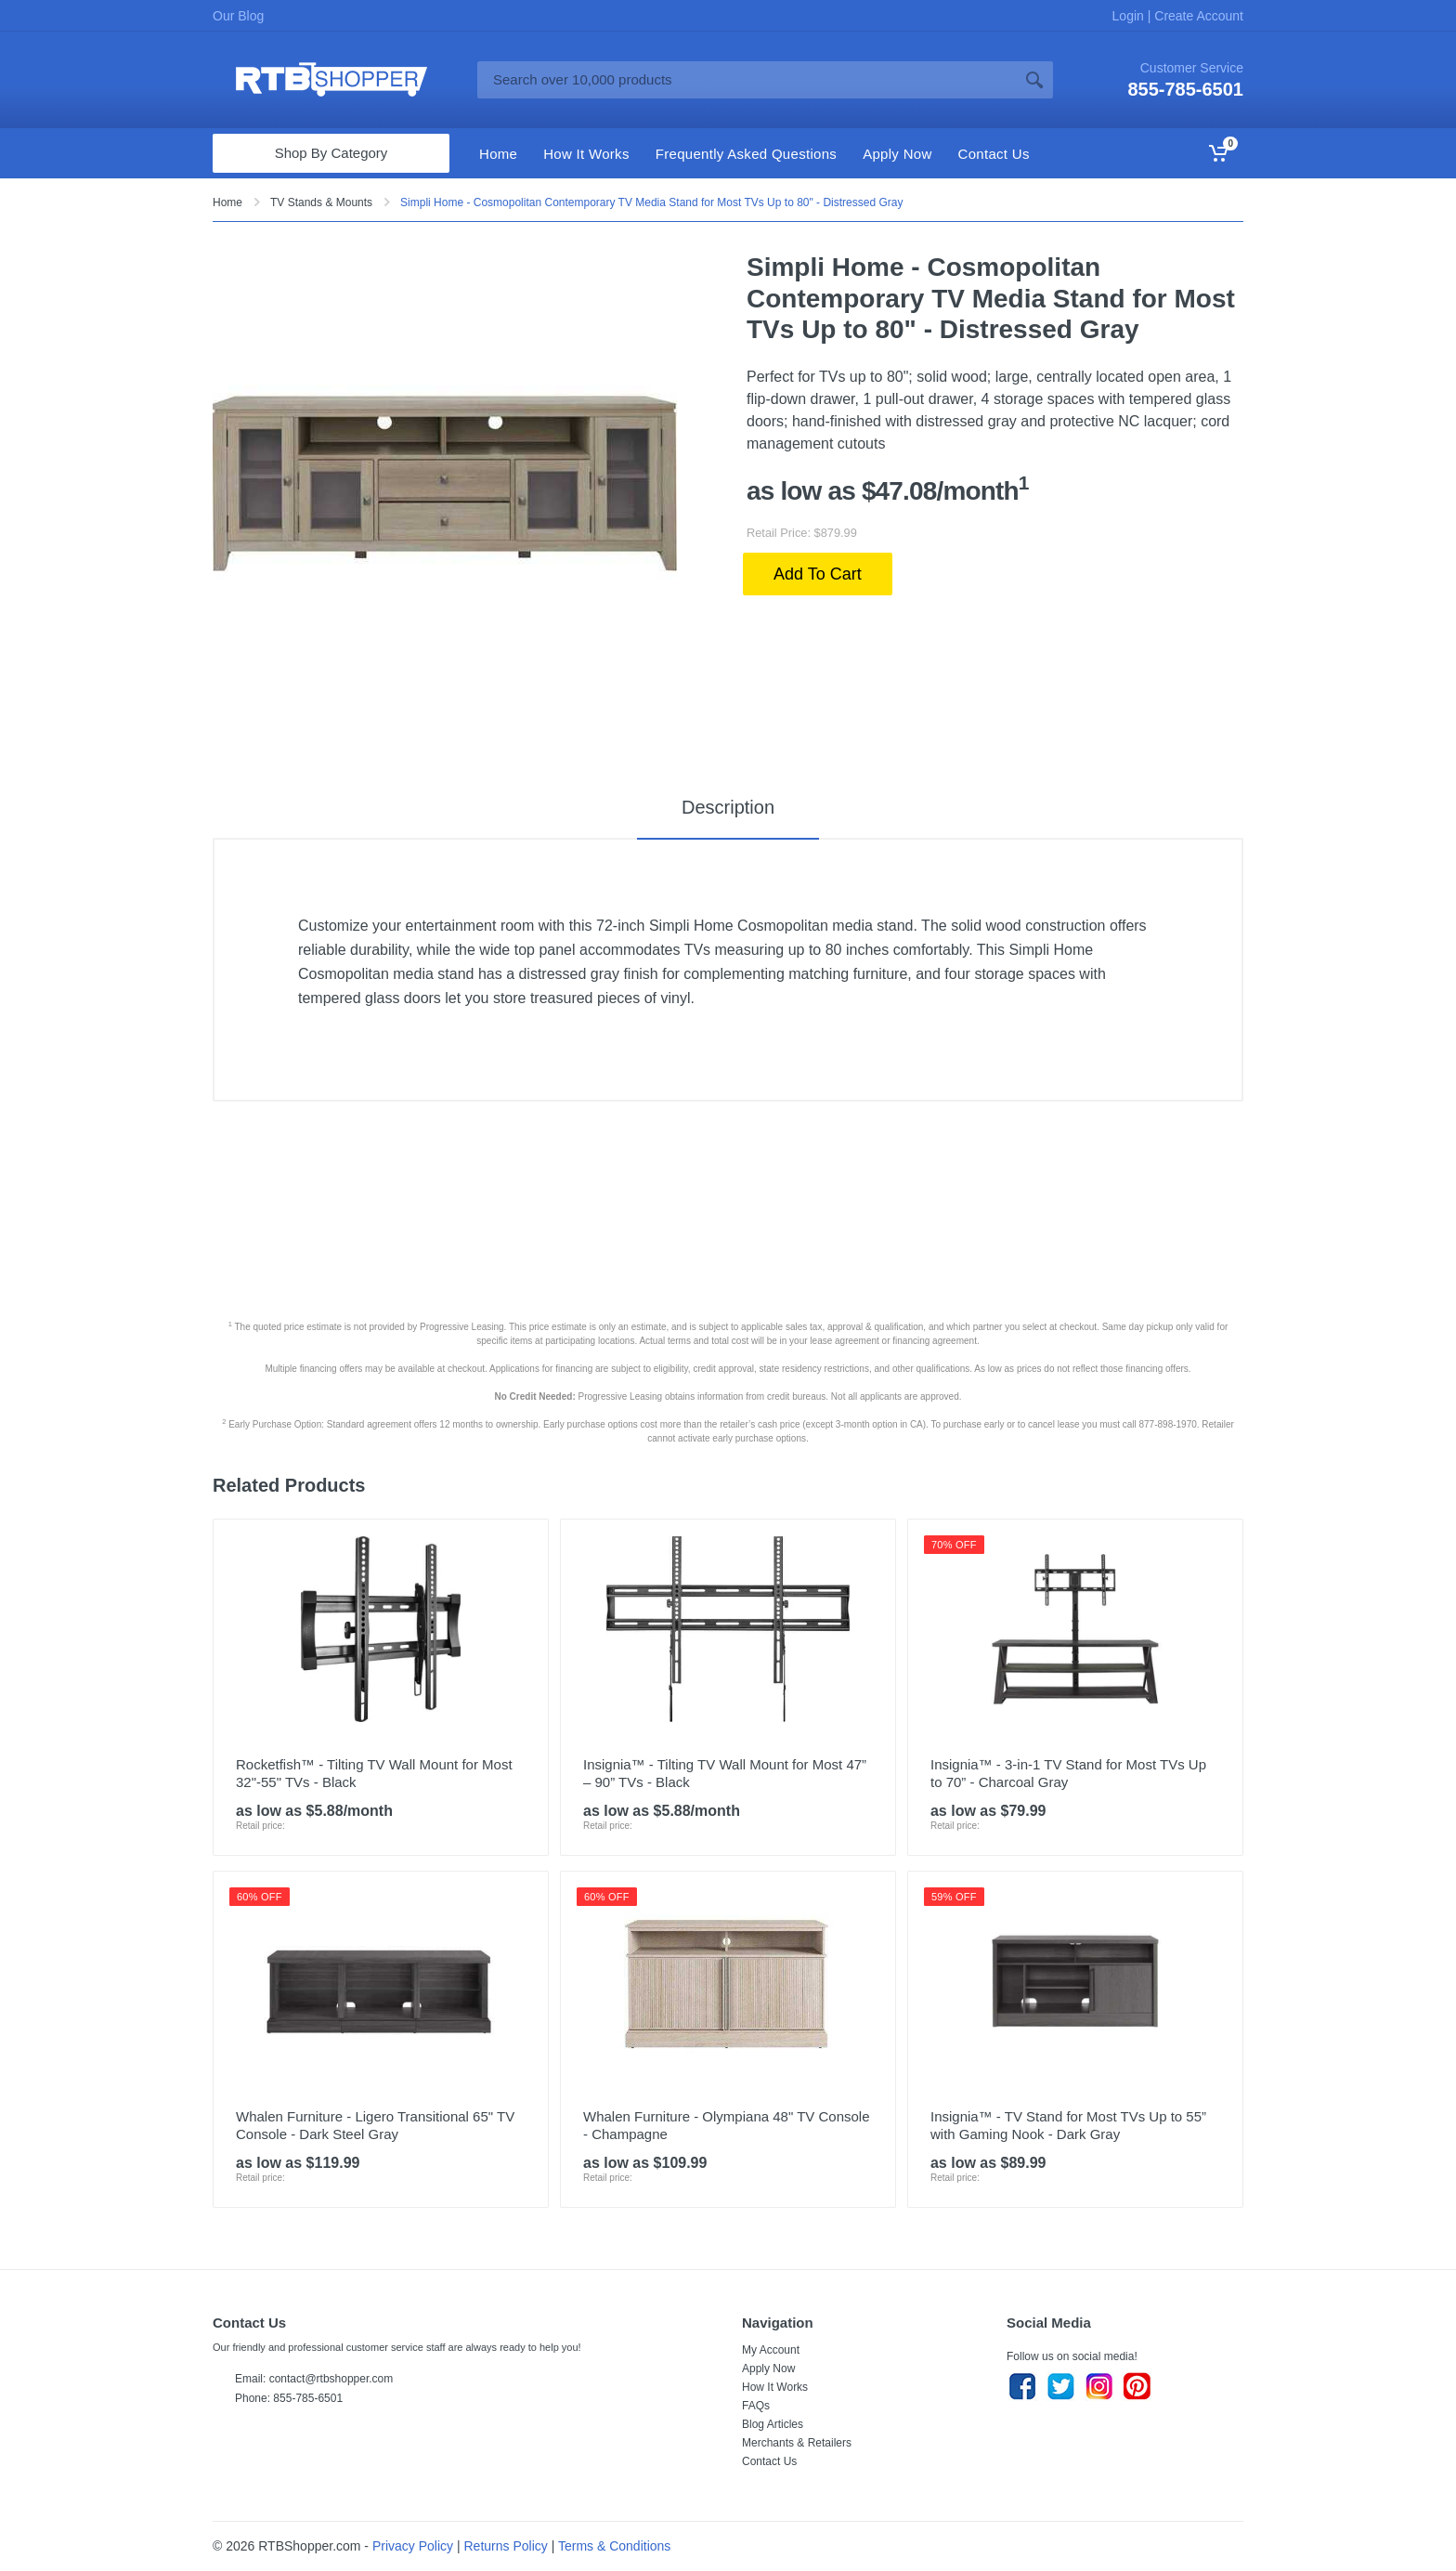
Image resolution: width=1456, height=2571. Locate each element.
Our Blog (238, 15)
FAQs (756, 2405)
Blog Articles (772, 2424)
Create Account (1196, 15)
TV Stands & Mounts (321, 202)
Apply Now (768, 2368)
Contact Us (769, 2461)
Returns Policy (506, 2545)
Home (227, 202)
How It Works (775, 2387)
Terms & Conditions (614, 2545)
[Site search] (746, 79)
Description (728, 807)
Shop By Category (331, 153)
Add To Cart (818, 574)
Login (1130, 15)
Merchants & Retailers (797, 2442)
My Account (771, 2349)
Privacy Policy (412, 2545)
